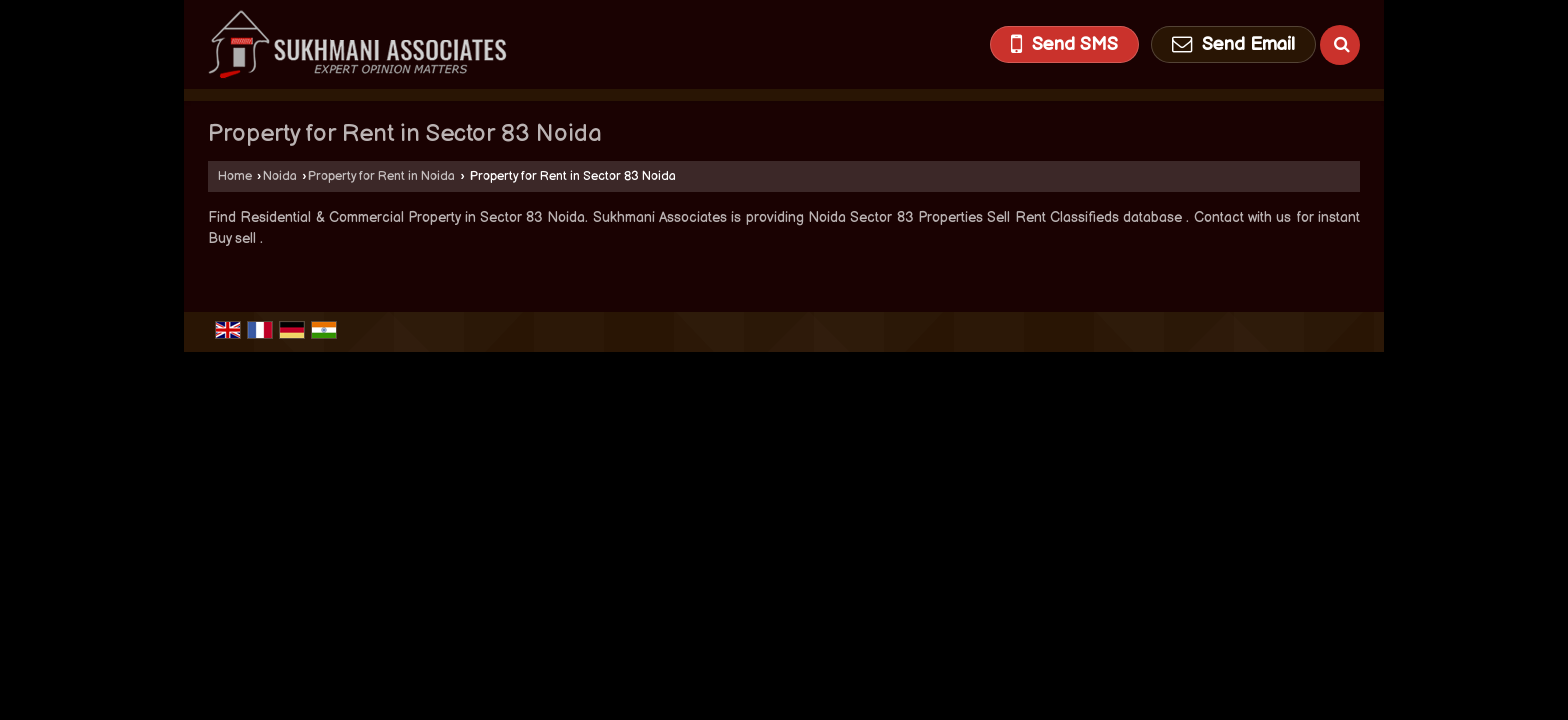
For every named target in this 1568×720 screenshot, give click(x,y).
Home (235, 176)
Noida (280, 176)
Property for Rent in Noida (381, 176)
